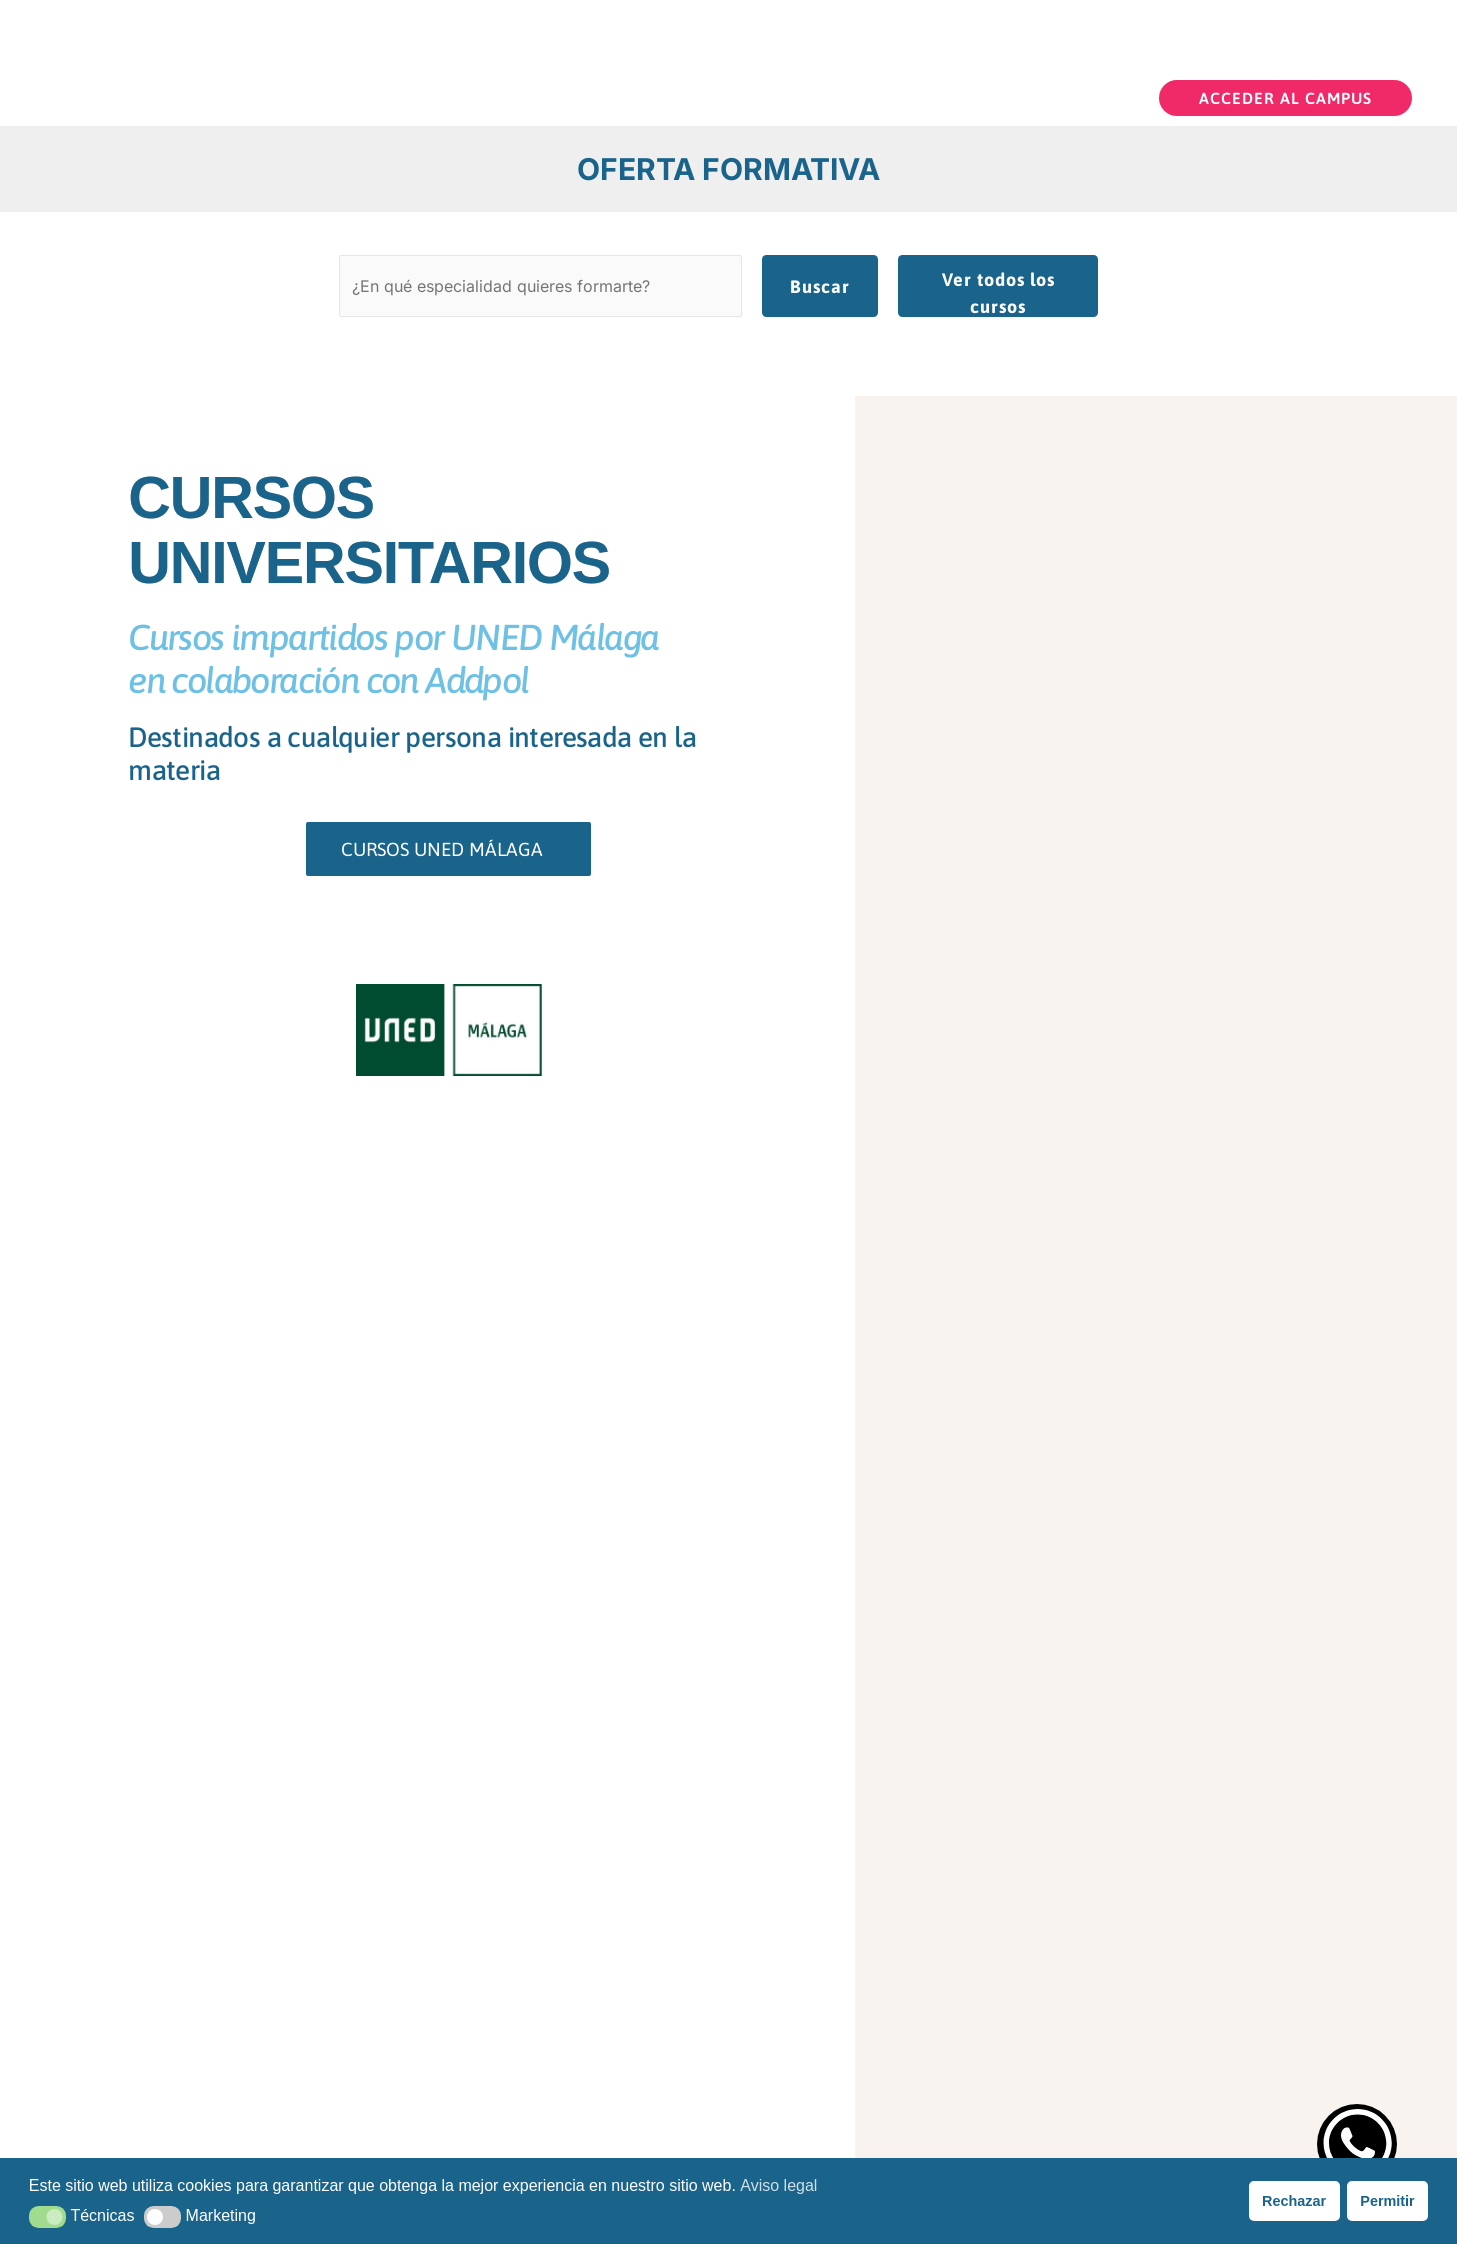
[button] (1285, 95)
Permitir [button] (1387, 2201)
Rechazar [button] (1294, 2201)
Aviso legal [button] (778, 2185)
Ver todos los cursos (998, 290)
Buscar (820, 283)
